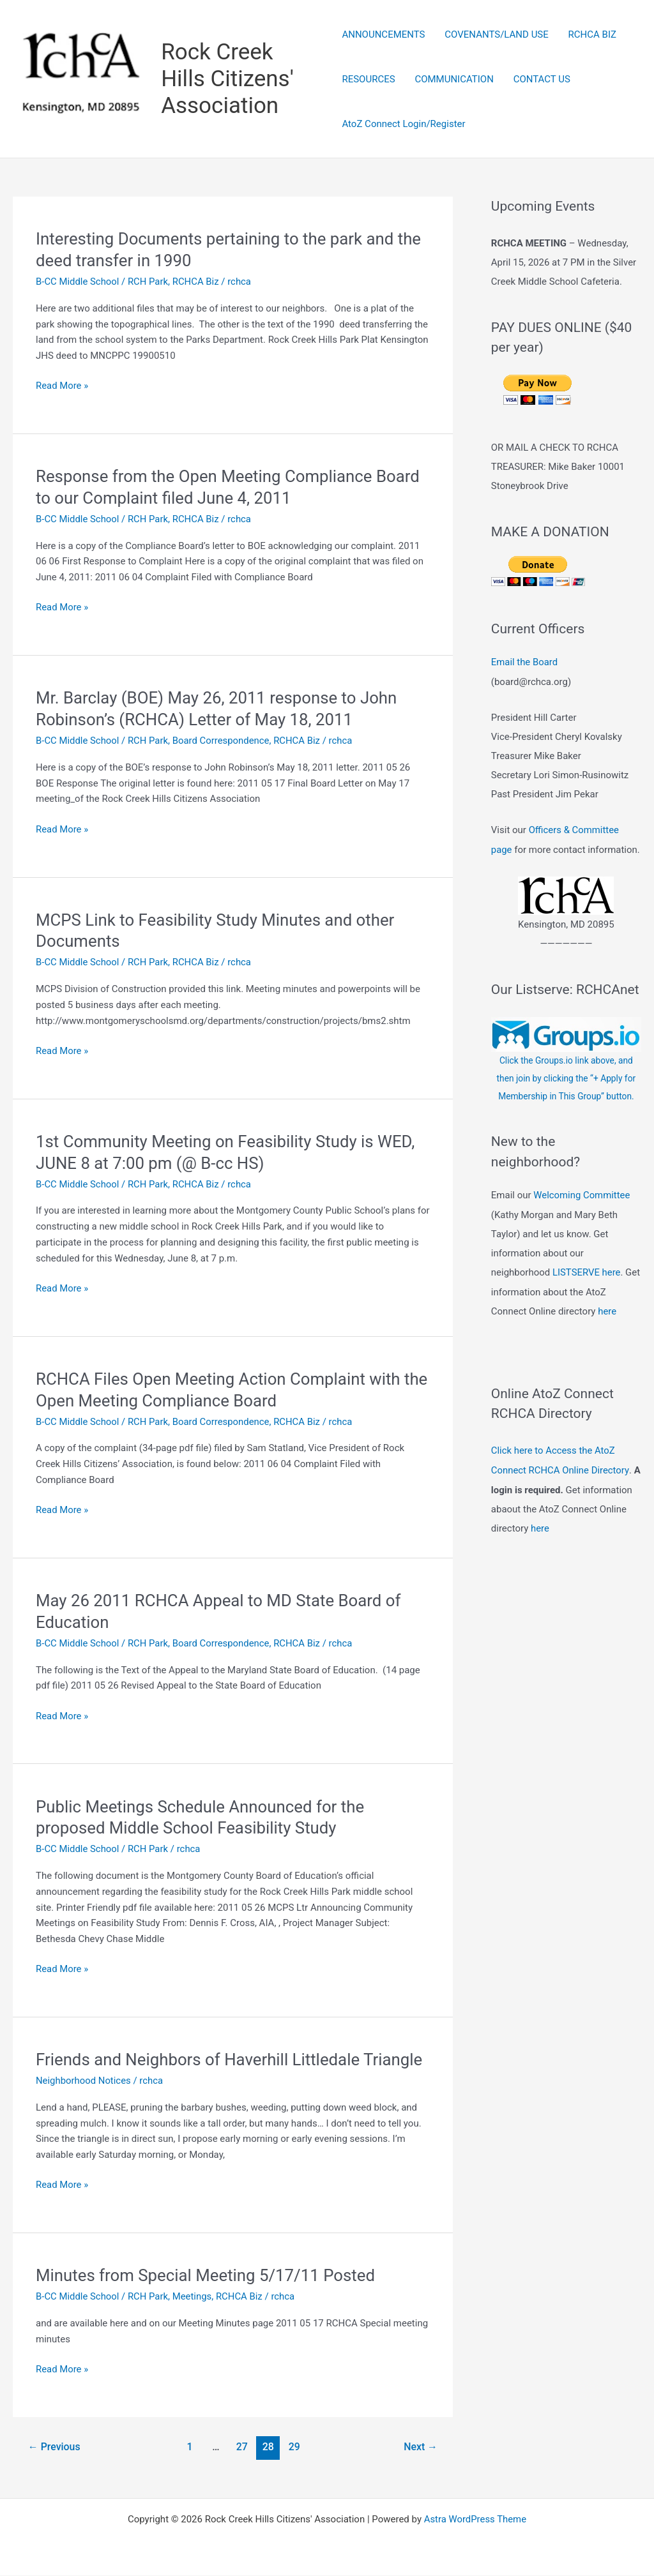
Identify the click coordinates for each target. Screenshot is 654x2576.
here (607, 1332)
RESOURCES (368, 79)
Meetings (193, 2297)
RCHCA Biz (196, 281)
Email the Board (524, 662)
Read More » (62, 386)
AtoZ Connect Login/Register (403, 124)
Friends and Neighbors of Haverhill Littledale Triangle (230, 2059)
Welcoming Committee (581, 1217)
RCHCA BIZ (591, 34)
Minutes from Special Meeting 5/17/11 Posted (206, 2276)
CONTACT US (540, 79)
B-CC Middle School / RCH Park (102, 281)
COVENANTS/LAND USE (496, 34)
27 (242, 2447)
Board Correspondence (222, 740)
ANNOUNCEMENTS (383, 34)
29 (294, 2447)
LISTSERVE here (586, 1294)
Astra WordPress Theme (475, 2520)
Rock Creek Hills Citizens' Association (227, 79)
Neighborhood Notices (84, 2080)
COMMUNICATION (453, 79)
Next (420, 2447)
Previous (54, 2447)
